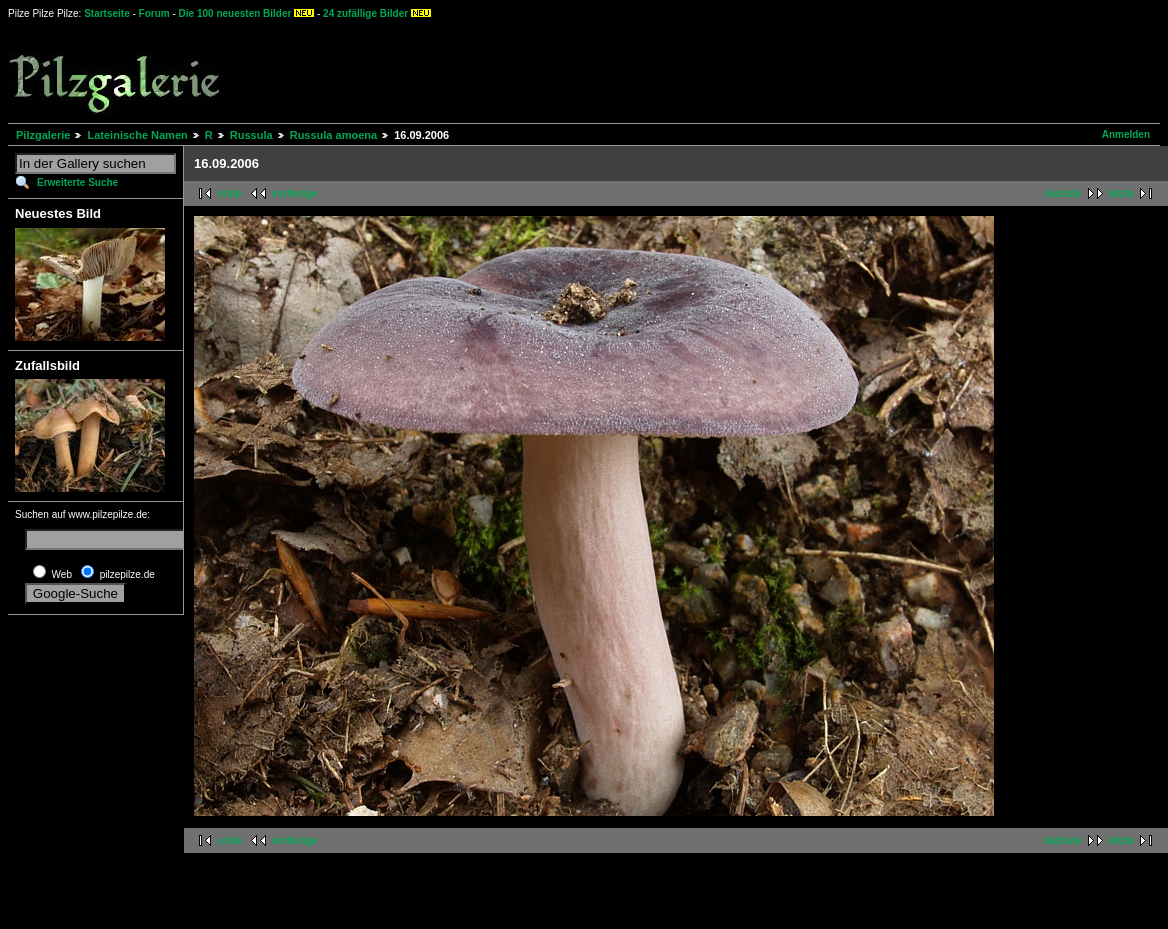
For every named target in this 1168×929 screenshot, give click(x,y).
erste (230, 193)
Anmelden (1126, 134)
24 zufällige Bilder (365, 13)
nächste (1063, 193)
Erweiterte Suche (77, 182)
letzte (1121, 193)
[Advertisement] (741, 70)
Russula (251, 135)
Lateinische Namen (137, 135)
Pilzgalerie (43, 135)
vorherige (295, 193)
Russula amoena (333, 135)
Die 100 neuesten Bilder (235, 13)
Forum (154, 13)
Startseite (107, 13)
